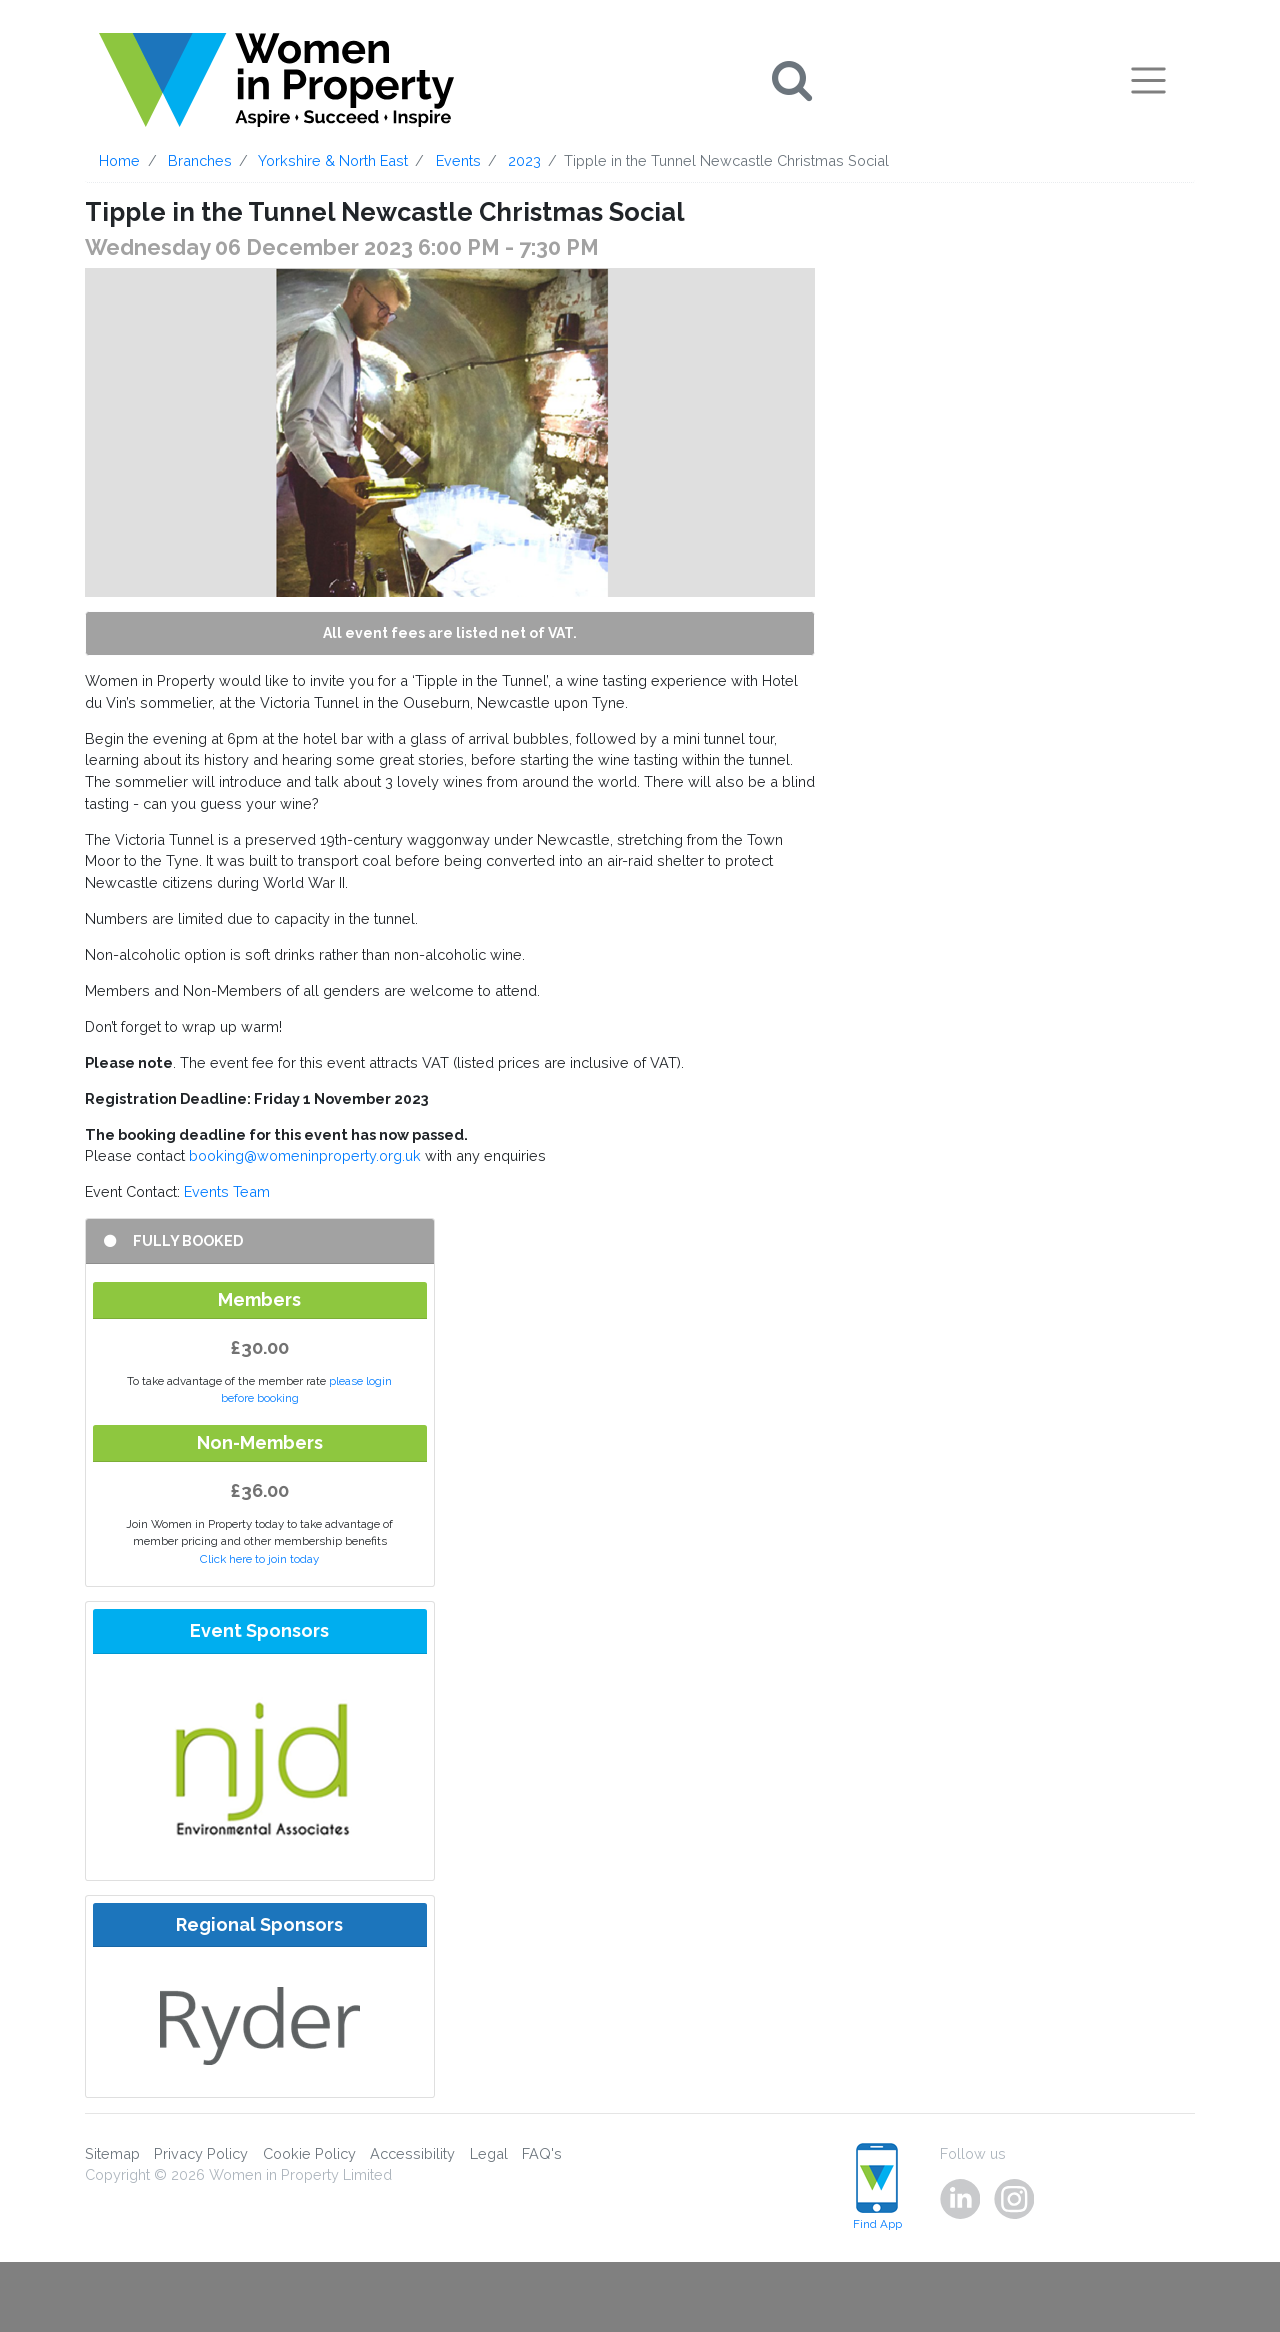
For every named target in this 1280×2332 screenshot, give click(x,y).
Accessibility (412, 2153)
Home (119, 160)
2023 (524, 160)
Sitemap (112, 2153)
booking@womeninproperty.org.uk (305, 1155)
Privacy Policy (201, 2153)
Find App (877, 2187)
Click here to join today (259, 1559)
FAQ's (542, 2153)
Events (458, 160)
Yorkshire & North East (333, 160)
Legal (489, 2153)
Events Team (227, 1191)
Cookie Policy (309, 2153)
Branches (200, 160)
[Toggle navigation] (1148, 80)
